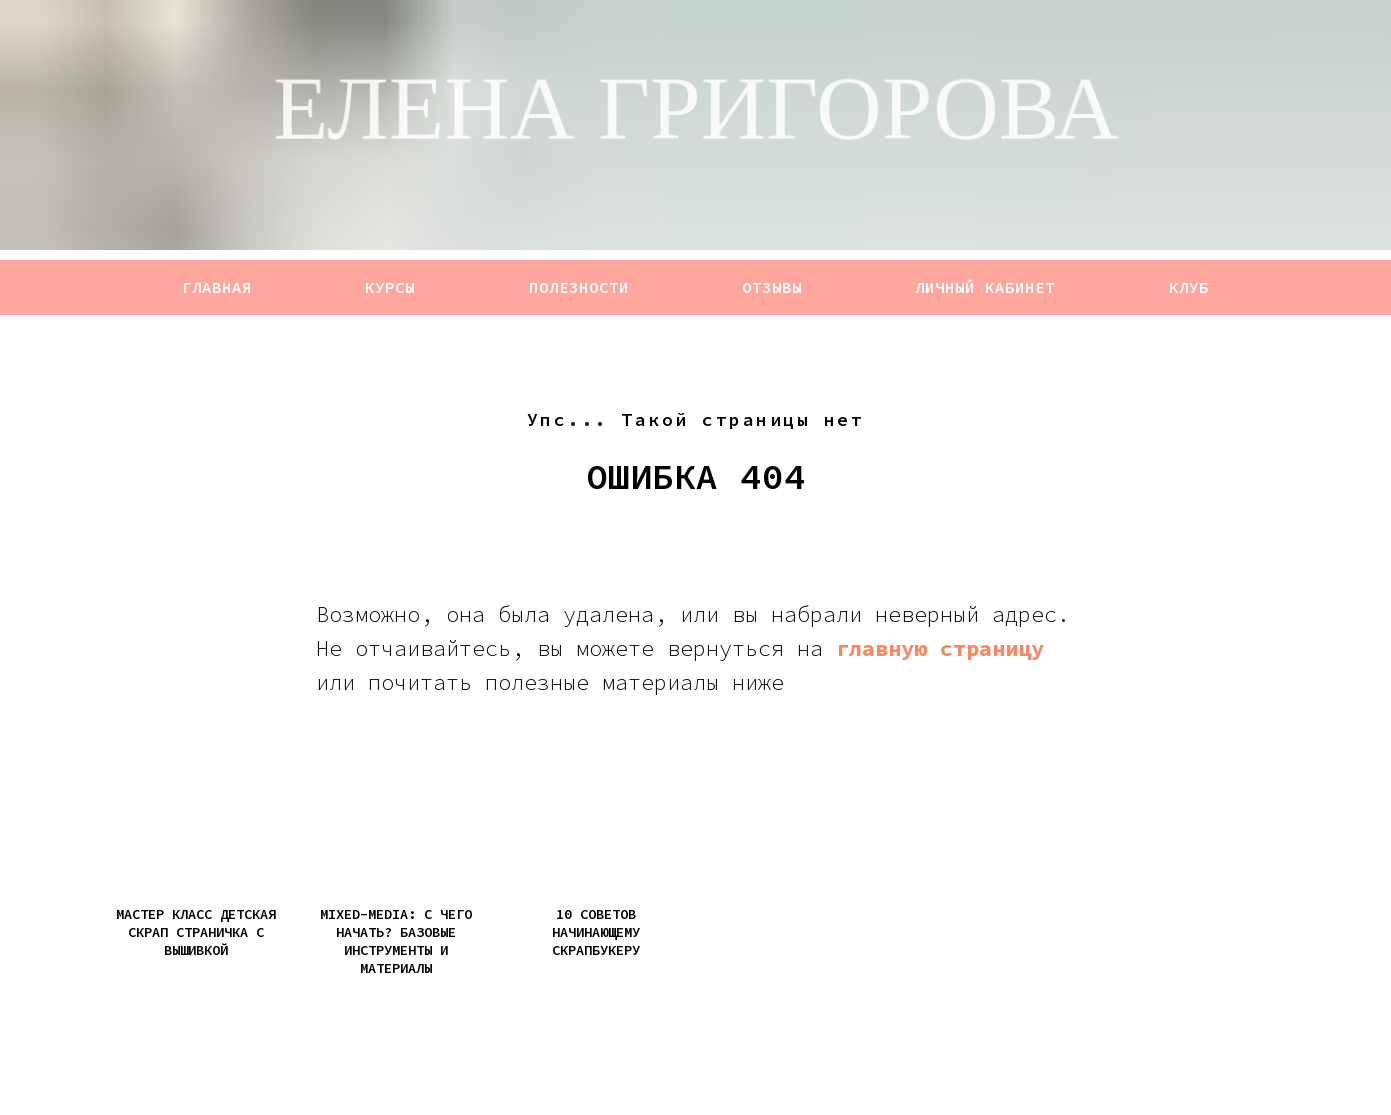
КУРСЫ (390, 287)
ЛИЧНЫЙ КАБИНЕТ (985, 287)
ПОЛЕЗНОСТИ (579, 287)
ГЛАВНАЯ (217, 287)
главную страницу (940, 648)
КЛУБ (1189, 287)
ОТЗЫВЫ (772, 287)
